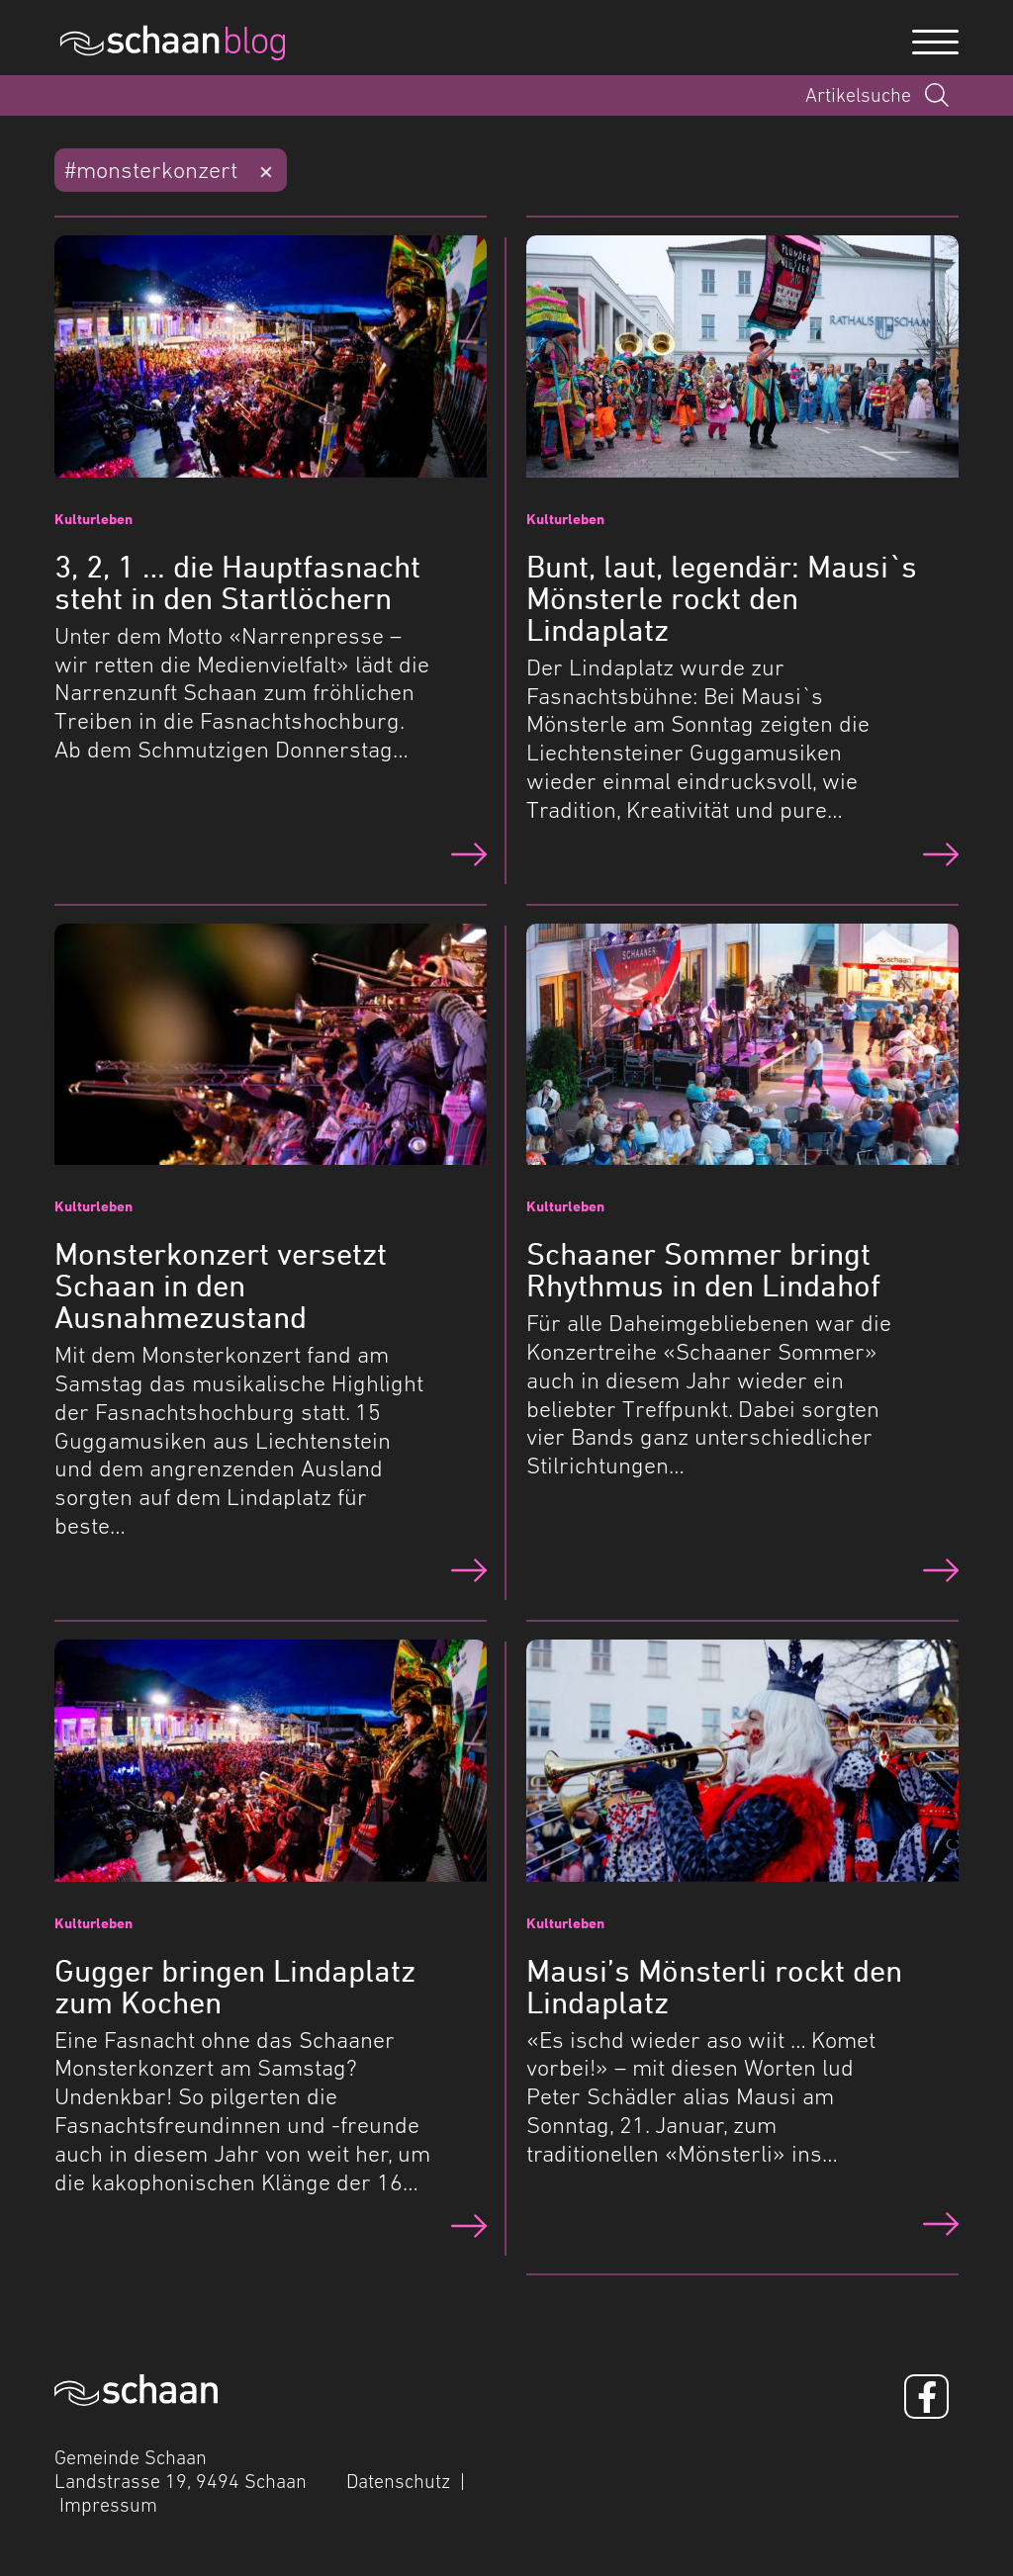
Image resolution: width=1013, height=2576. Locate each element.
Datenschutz (398, 2481)
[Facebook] (926, 2396)
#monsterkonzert (150, 169)
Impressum (108, 2505)
